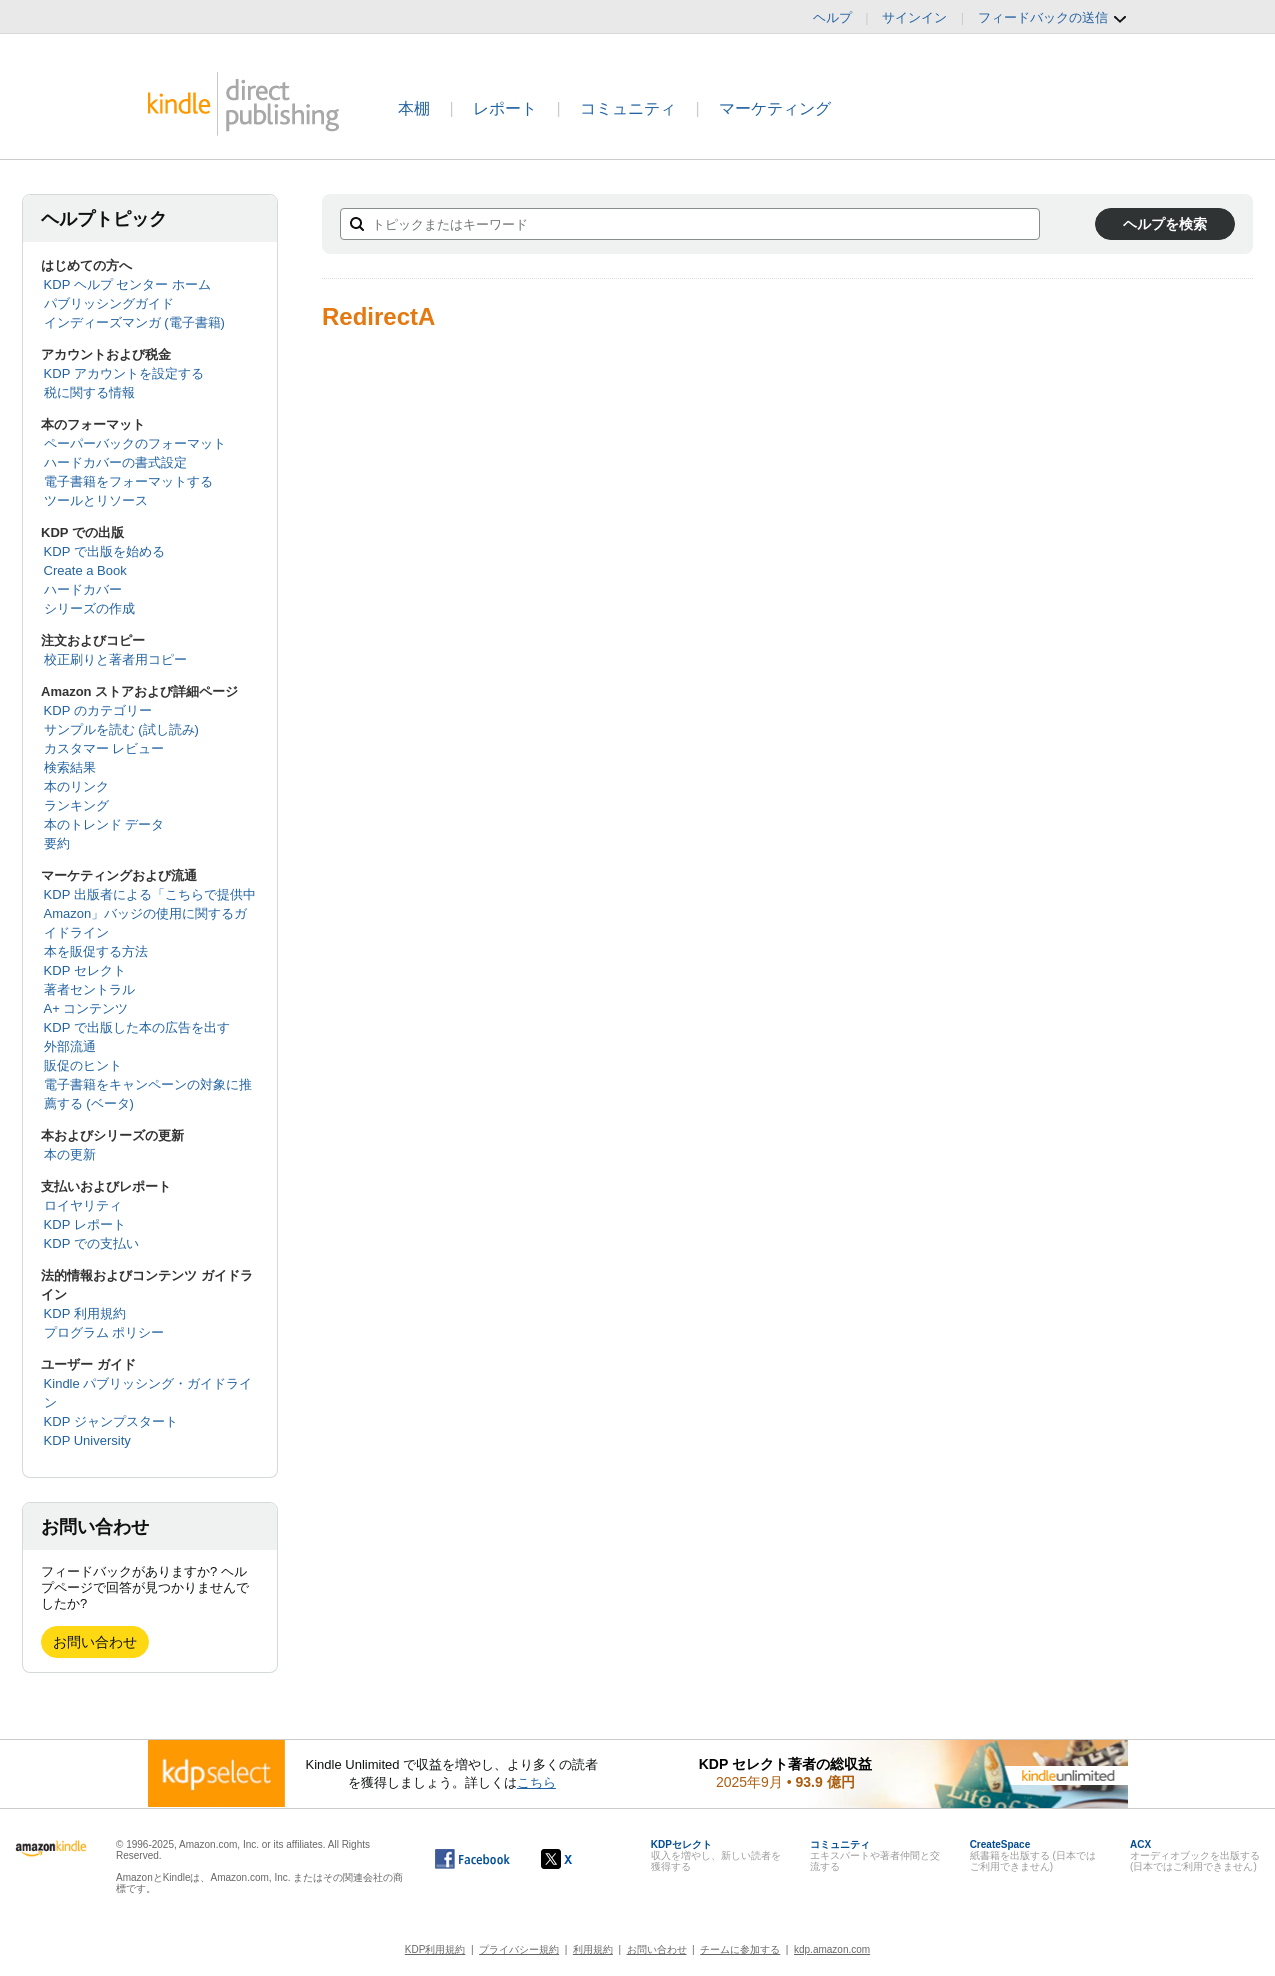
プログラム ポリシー (104, 1332)
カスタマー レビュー (104, 748)
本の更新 (70, 1154)
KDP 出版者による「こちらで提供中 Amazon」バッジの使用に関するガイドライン (150, 913)
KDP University (87, 1440)
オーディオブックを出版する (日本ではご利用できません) (1195, 1855)
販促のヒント (83, 1065)
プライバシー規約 (519, 1949)
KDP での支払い (91, 1243)
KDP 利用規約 (85, 1313)
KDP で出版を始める (104, 551)
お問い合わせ (95, 1642)
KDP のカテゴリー (98, 710)
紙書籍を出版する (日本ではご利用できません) (1033, 1855)
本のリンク (76, 786)
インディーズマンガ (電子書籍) (134, 322)
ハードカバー (83, 589)
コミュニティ (628, 108)
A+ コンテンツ (86, 1008)
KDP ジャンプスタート (111, 1421)
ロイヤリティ (83, 1205)
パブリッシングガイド (109, 303)
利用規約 (593, 1949)
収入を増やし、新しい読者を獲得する (716, 1855)
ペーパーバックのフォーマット (135, 443)
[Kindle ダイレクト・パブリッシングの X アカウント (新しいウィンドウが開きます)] (577, 1859)
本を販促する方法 (96, 951)
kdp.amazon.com (832, 1949)
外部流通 (70, 1046)
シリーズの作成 (89, 608)
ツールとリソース (96, 500)
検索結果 (70, 767)
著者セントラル (89, 989)
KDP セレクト (85, 970)
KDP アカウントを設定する (124, 373)
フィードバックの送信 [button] (1053, 18)
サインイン (914, 17)
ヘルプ (832, 17)
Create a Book (85, 570)
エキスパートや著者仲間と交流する (875, 1855)
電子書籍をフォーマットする (128, 481)
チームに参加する (740, 1949)
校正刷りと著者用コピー (115, 659)
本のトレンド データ (104, 824)
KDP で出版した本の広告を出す (137, 1027)
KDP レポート (85, 1224)
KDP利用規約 (435, 1949)
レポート (505, 108)
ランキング (76, 805)
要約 (57, 843)
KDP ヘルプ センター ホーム (127, 284)
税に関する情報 (89, 392)
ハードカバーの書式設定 (115, 462)
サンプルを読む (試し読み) (121, 729)
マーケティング (775, 108)
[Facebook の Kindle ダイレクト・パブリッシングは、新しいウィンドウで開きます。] (472, 1859)
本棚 (414, 108)
